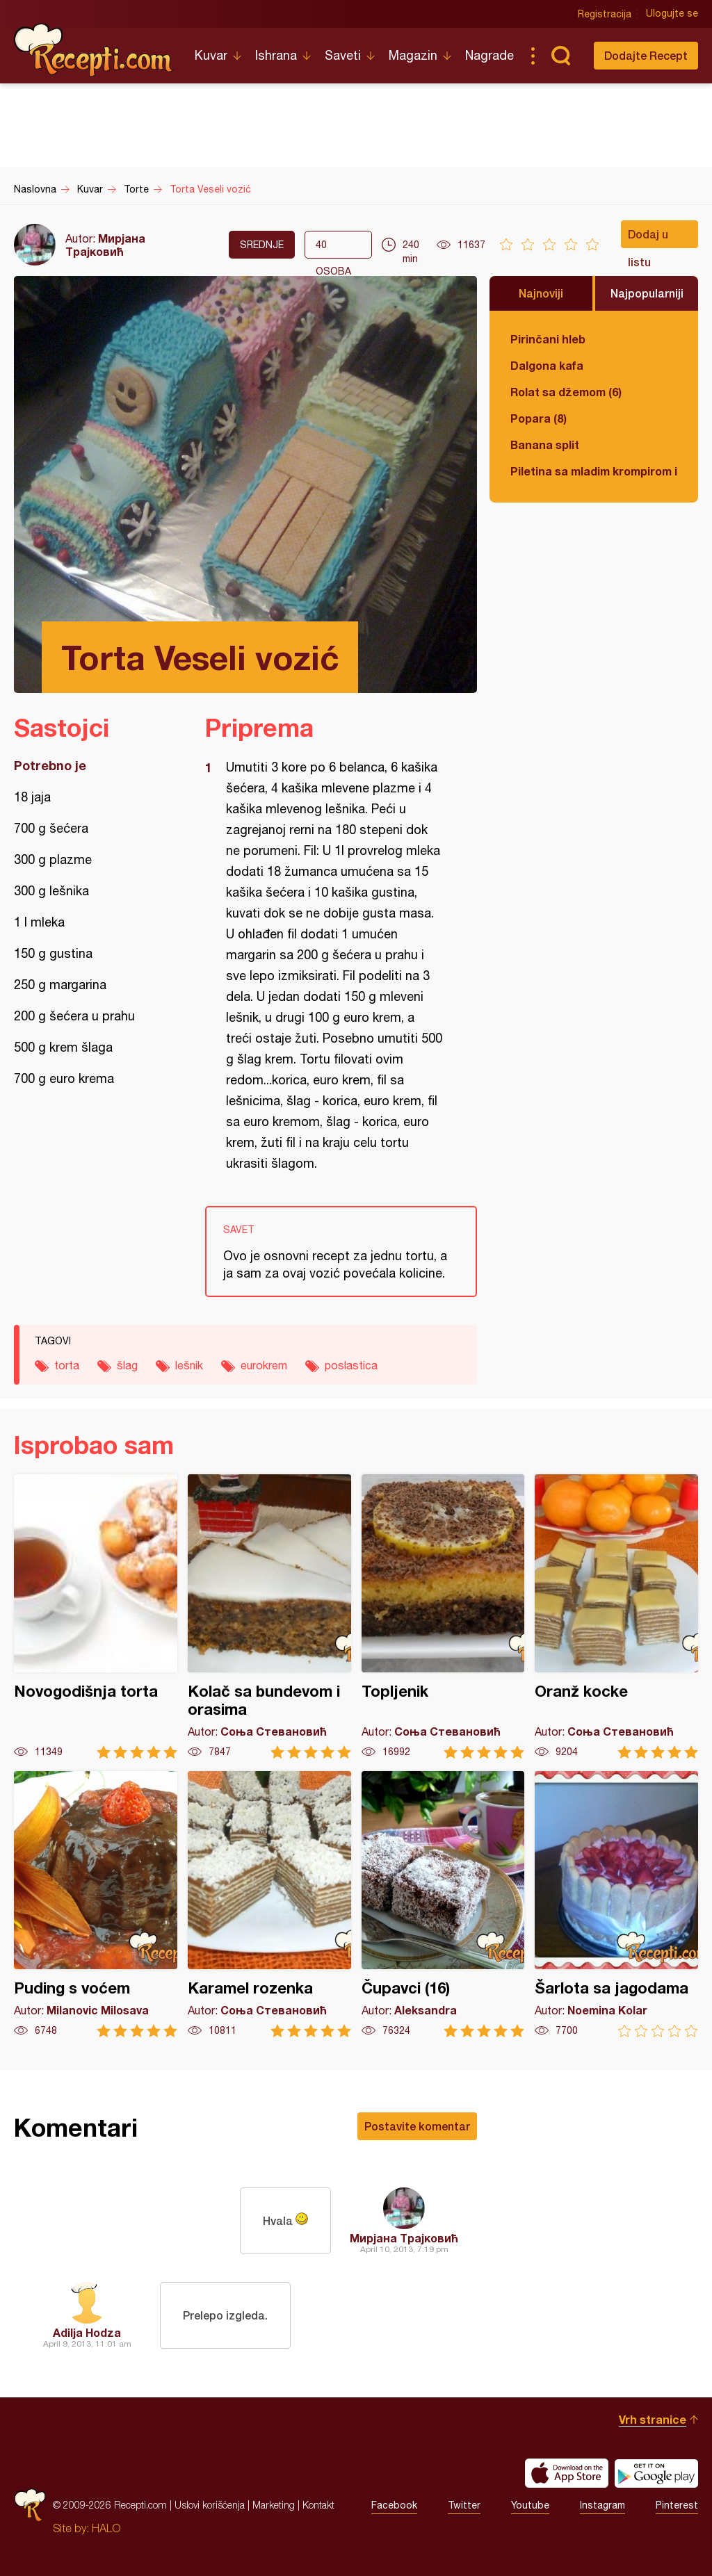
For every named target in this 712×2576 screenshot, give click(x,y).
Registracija (604, 13)
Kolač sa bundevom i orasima (269, 1616)
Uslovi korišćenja (210, 2505)
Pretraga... (560, 55)
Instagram (602, 2505)
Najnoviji (541, 293)
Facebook (394, 2505)
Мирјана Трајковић (105, 244)
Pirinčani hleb (547, 338)
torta (66, 1365)
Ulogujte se (672, 13)
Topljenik (443, 1616)
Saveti (343, 55)
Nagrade (489, 55)
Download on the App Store (566, 2473)
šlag (127, 1365)
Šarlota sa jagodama (616, 1904)
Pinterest (677, 2505)
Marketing (273, 2505)
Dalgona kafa (546, 365)
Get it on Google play (656, 2473)
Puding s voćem (95, 1904)
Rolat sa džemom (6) (566, 391)
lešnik (189, 1365)
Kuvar (211, 55)
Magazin (413, 55)
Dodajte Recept (646, 55)
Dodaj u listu (648, 237)
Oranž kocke (616, 1616)
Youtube (530, 2505)
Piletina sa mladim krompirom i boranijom (593, 471)
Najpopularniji (646, 293)
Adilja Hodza (87, 2332)
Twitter (464, 2505)
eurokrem (264, 1365)
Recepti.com (94, 50)
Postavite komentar (417, 2126)
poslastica (351, 1365)
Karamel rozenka (269, 1904)
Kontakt (318, 2505)
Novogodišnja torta (95, 1616)
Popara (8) (538, 418)
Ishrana (276, 55)
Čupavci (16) (443, 1904)
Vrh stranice (652, 2419)
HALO (106, 2528)
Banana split (544, 444)
